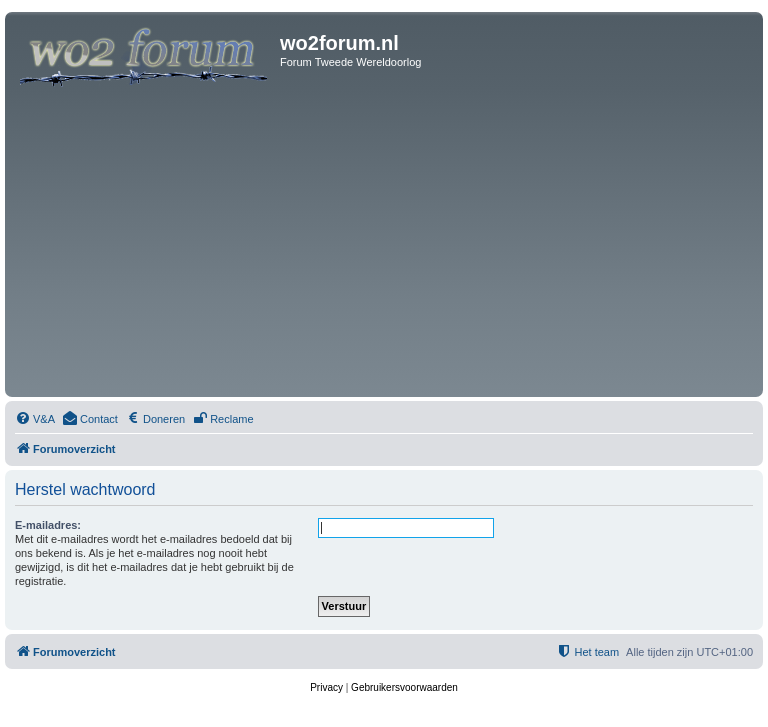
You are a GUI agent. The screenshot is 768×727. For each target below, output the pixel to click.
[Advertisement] (384, 242)
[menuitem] (35, 419)
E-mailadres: (48, 525)
